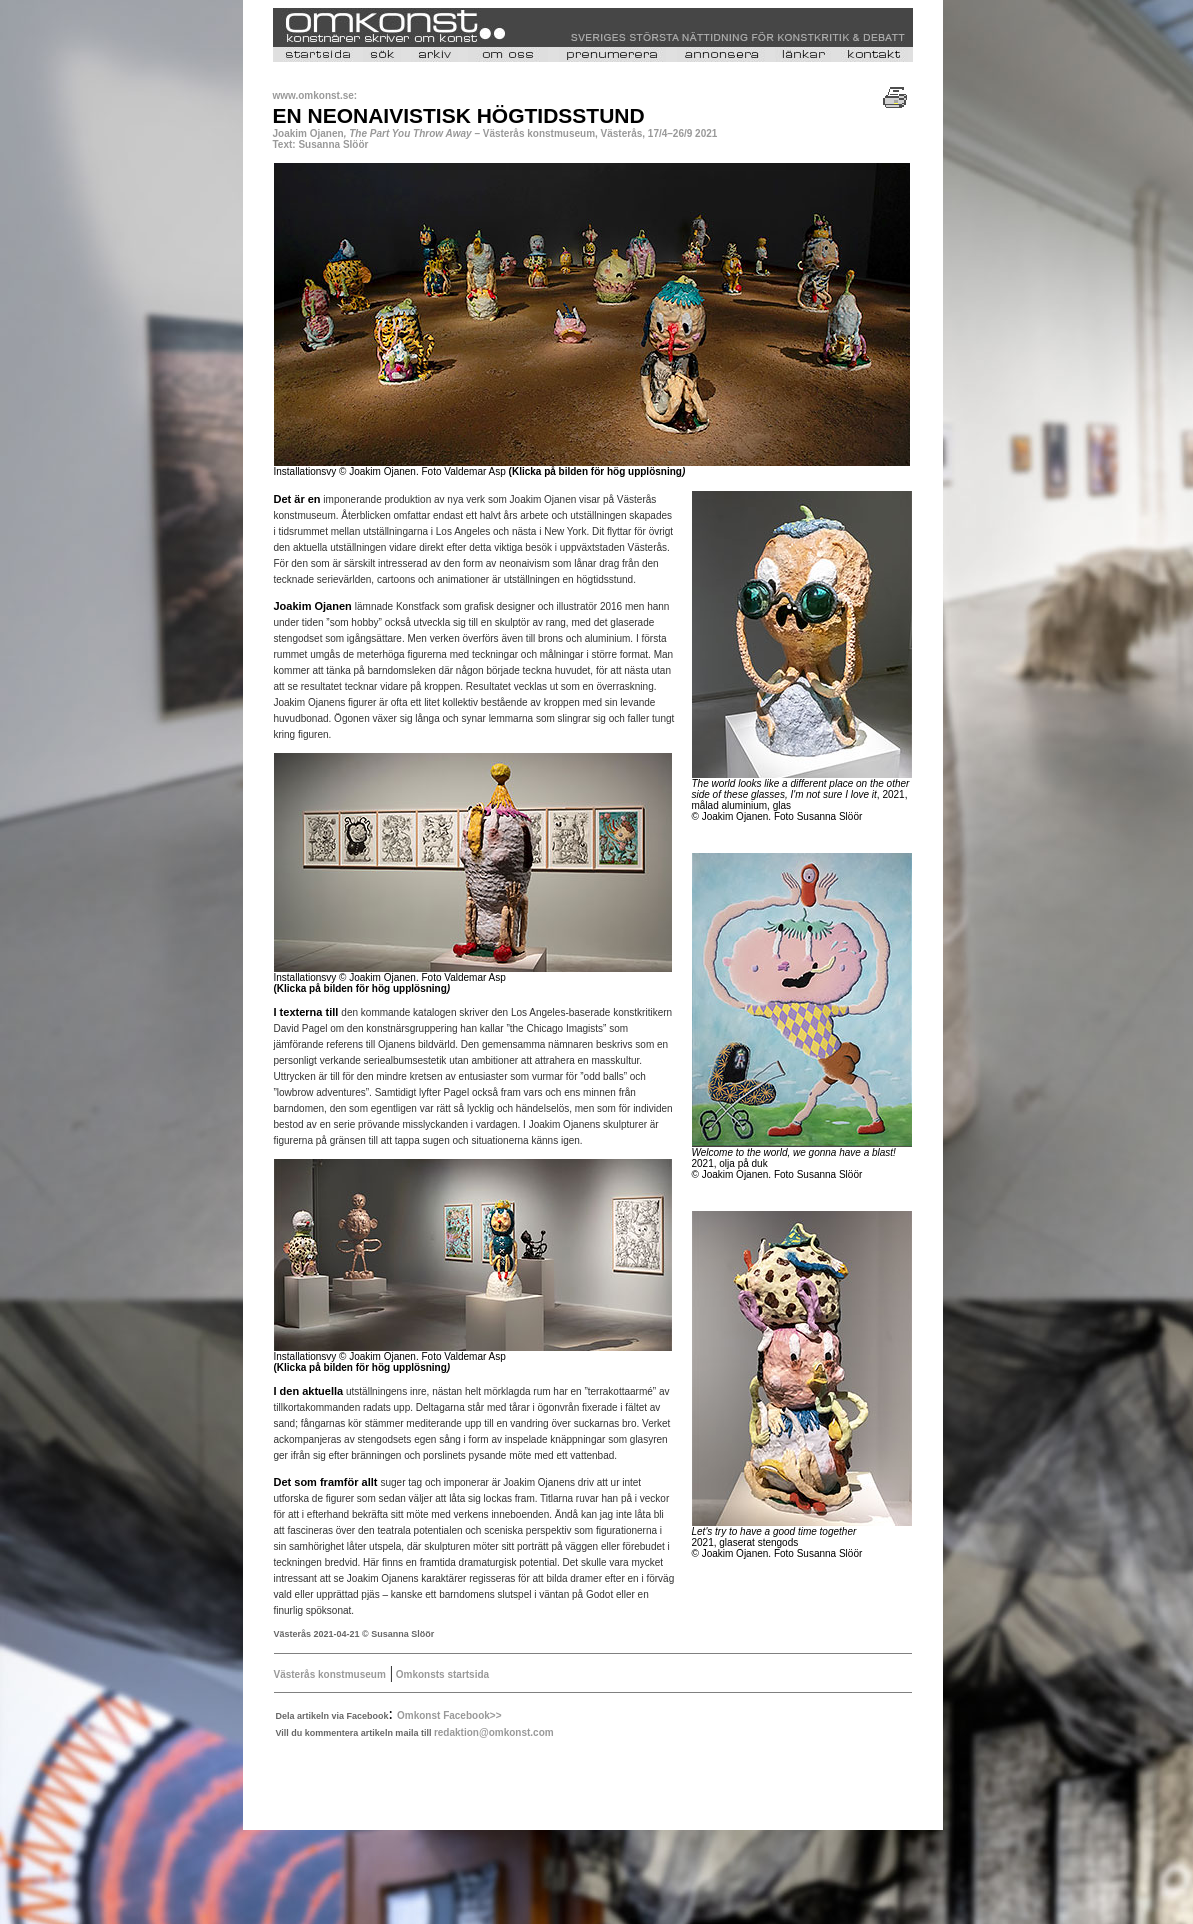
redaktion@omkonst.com (494, 1732)
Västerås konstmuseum (330, 1674)
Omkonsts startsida (441, 1674)
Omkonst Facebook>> (449, 1715)
